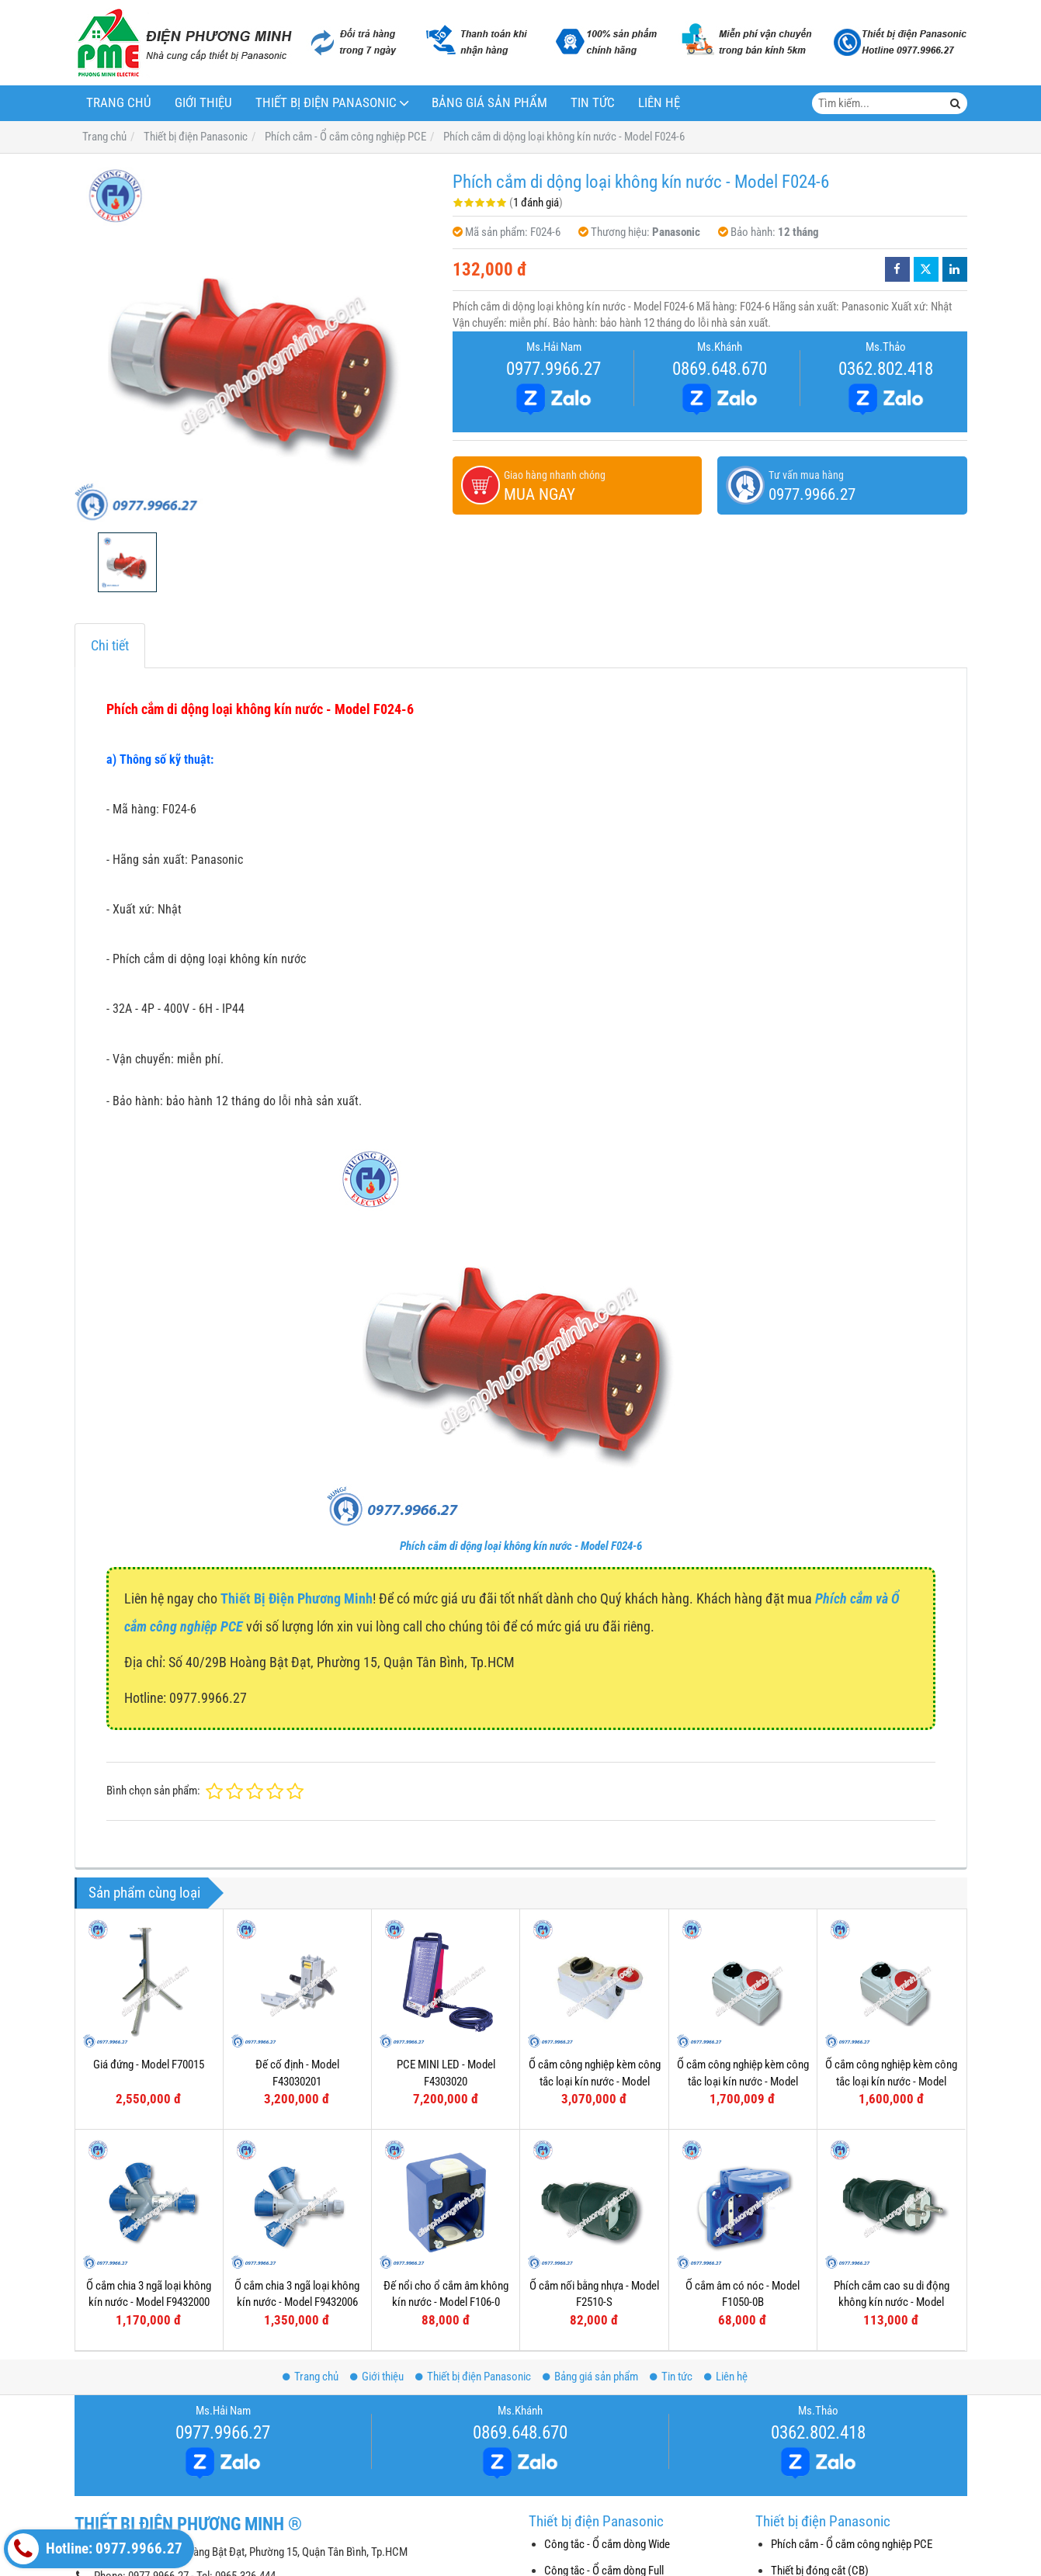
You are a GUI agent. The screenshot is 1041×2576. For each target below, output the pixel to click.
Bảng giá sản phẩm (489, 102)
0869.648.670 (719, 369)
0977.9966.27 (553, 369)
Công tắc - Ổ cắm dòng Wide (607, 2544)
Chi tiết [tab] (110, 645)
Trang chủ (118, 102)
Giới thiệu (203, 102)
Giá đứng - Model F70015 (148, 2065)
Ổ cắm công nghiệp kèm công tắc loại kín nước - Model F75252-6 (595, 2081)
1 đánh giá (536, 203)
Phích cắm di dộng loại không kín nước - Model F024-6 (521, 1546)
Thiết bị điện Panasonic (326, 102)
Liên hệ (659, 102)
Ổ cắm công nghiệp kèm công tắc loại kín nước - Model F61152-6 (743, 2081)
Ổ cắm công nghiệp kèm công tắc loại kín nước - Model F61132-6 (891, 2081)
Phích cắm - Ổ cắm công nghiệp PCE (851, 2544)
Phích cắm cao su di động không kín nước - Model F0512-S (891, 2302)
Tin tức (593, 102)
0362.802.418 (885, 369)
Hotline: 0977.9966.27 (95, 2548)
